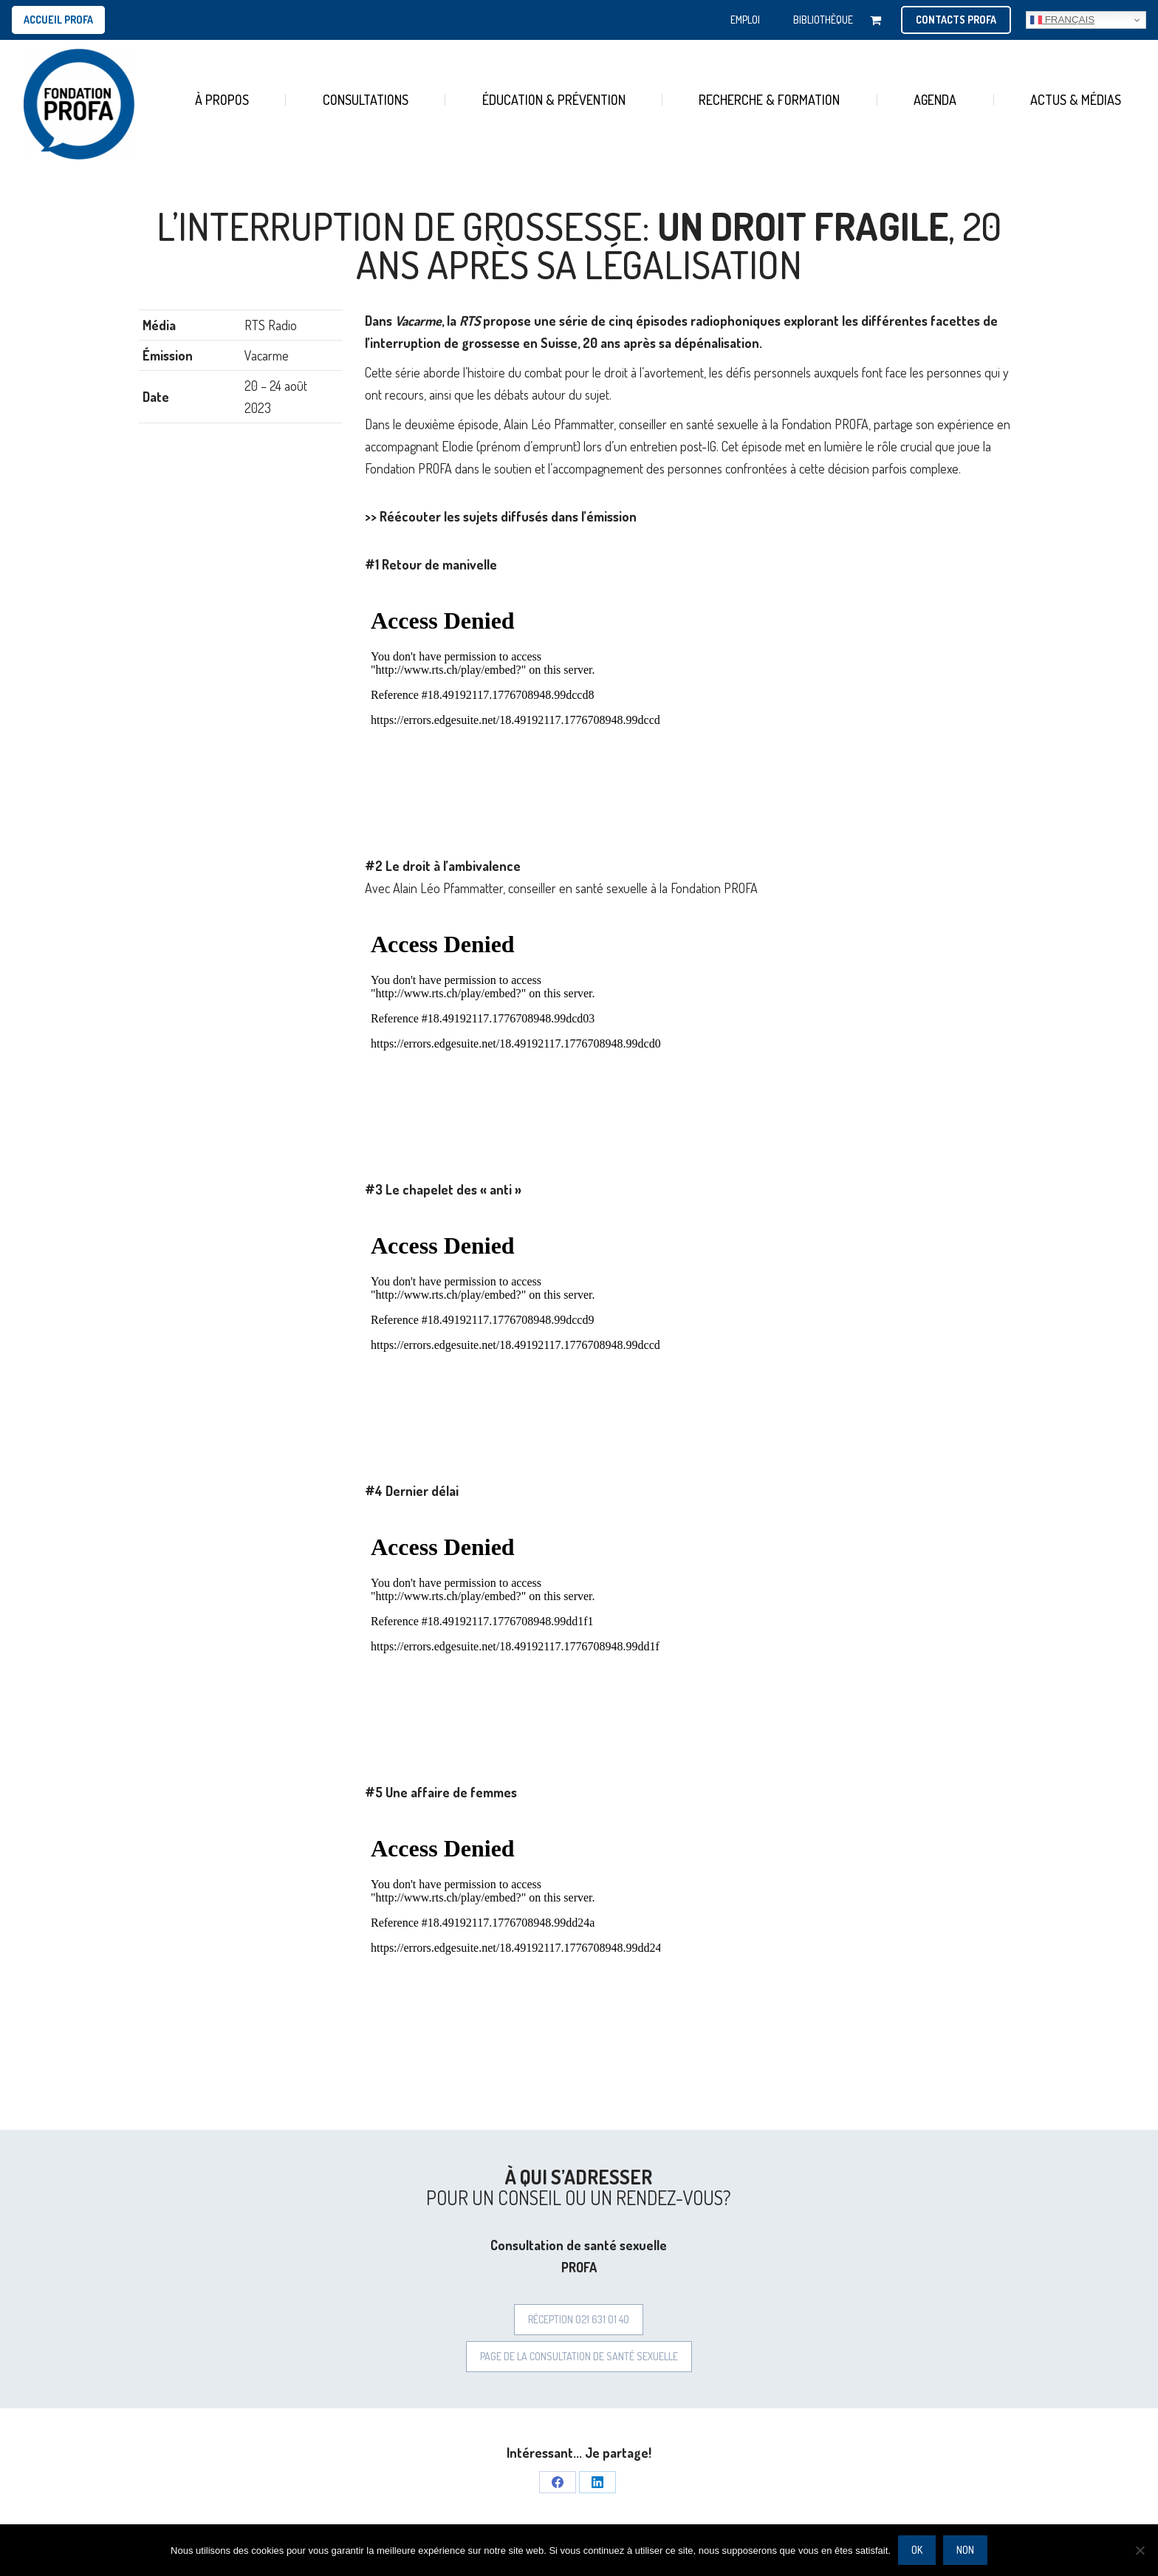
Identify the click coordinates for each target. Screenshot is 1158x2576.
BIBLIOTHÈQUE (823, 19)
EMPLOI (745, 19)
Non (965, 2549)
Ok (916, 2549)
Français (1062, 20)
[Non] (1139, 2550)
